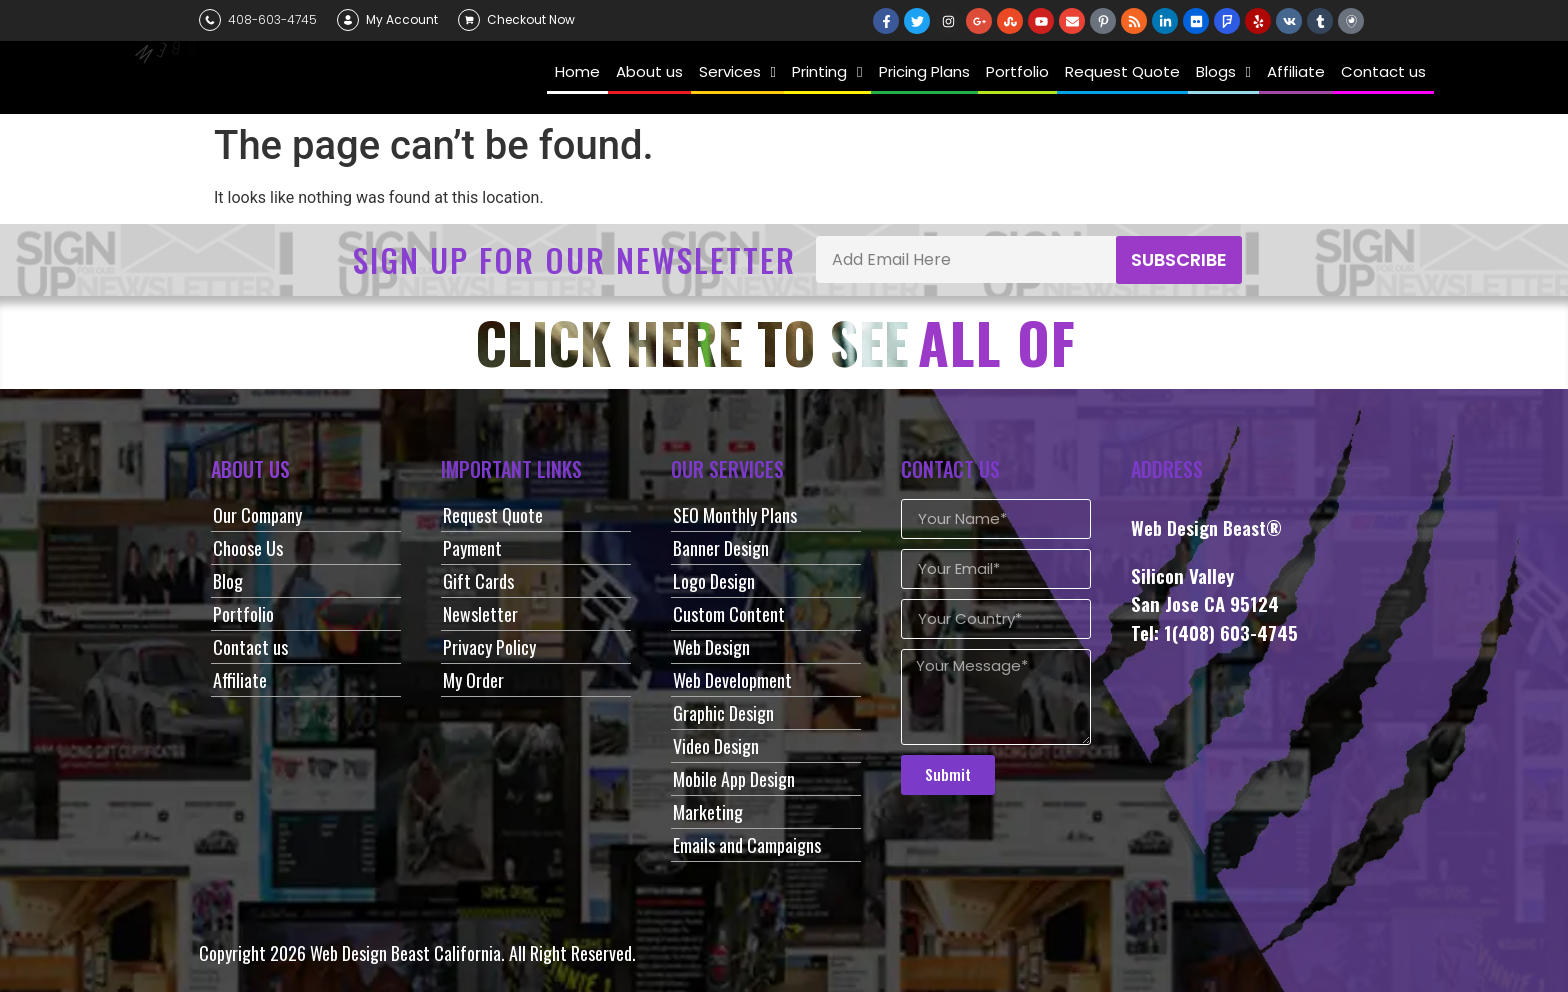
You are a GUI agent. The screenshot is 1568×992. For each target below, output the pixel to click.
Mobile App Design (734, 779)
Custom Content (729, 614)
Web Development (732, 680)
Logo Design (714, 581)
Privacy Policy (489, 647)
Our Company (257, 515)
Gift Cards (478, 581)
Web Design (711, 647)
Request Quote (493, 515)
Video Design (716, 746)
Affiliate (240, 680)
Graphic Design (723, 713)
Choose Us (248, 548)
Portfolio (243, 614)
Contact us (250, 647)
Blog (228, 581)
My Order (473, 680)
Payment (472, 548)
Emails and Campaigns (747, 845)
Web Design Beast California (405, 953)
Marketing (708, 812)
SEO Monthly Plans (735, 515)
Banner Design (721, 548)
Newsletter (480, 614)
